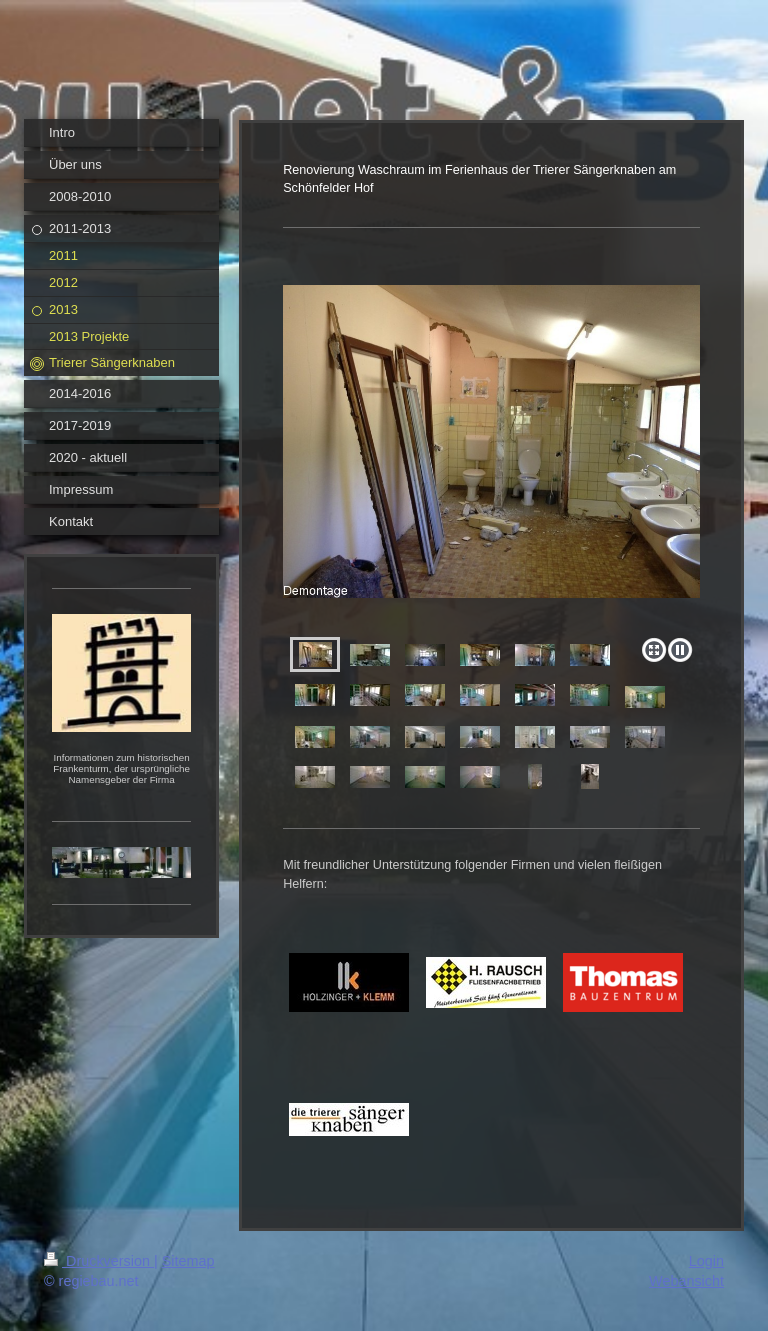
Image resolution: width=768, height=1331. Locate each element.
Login (706, 1261)
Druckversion (99, 1261)
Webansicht (686, 1281)
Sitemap (188, 1261)
